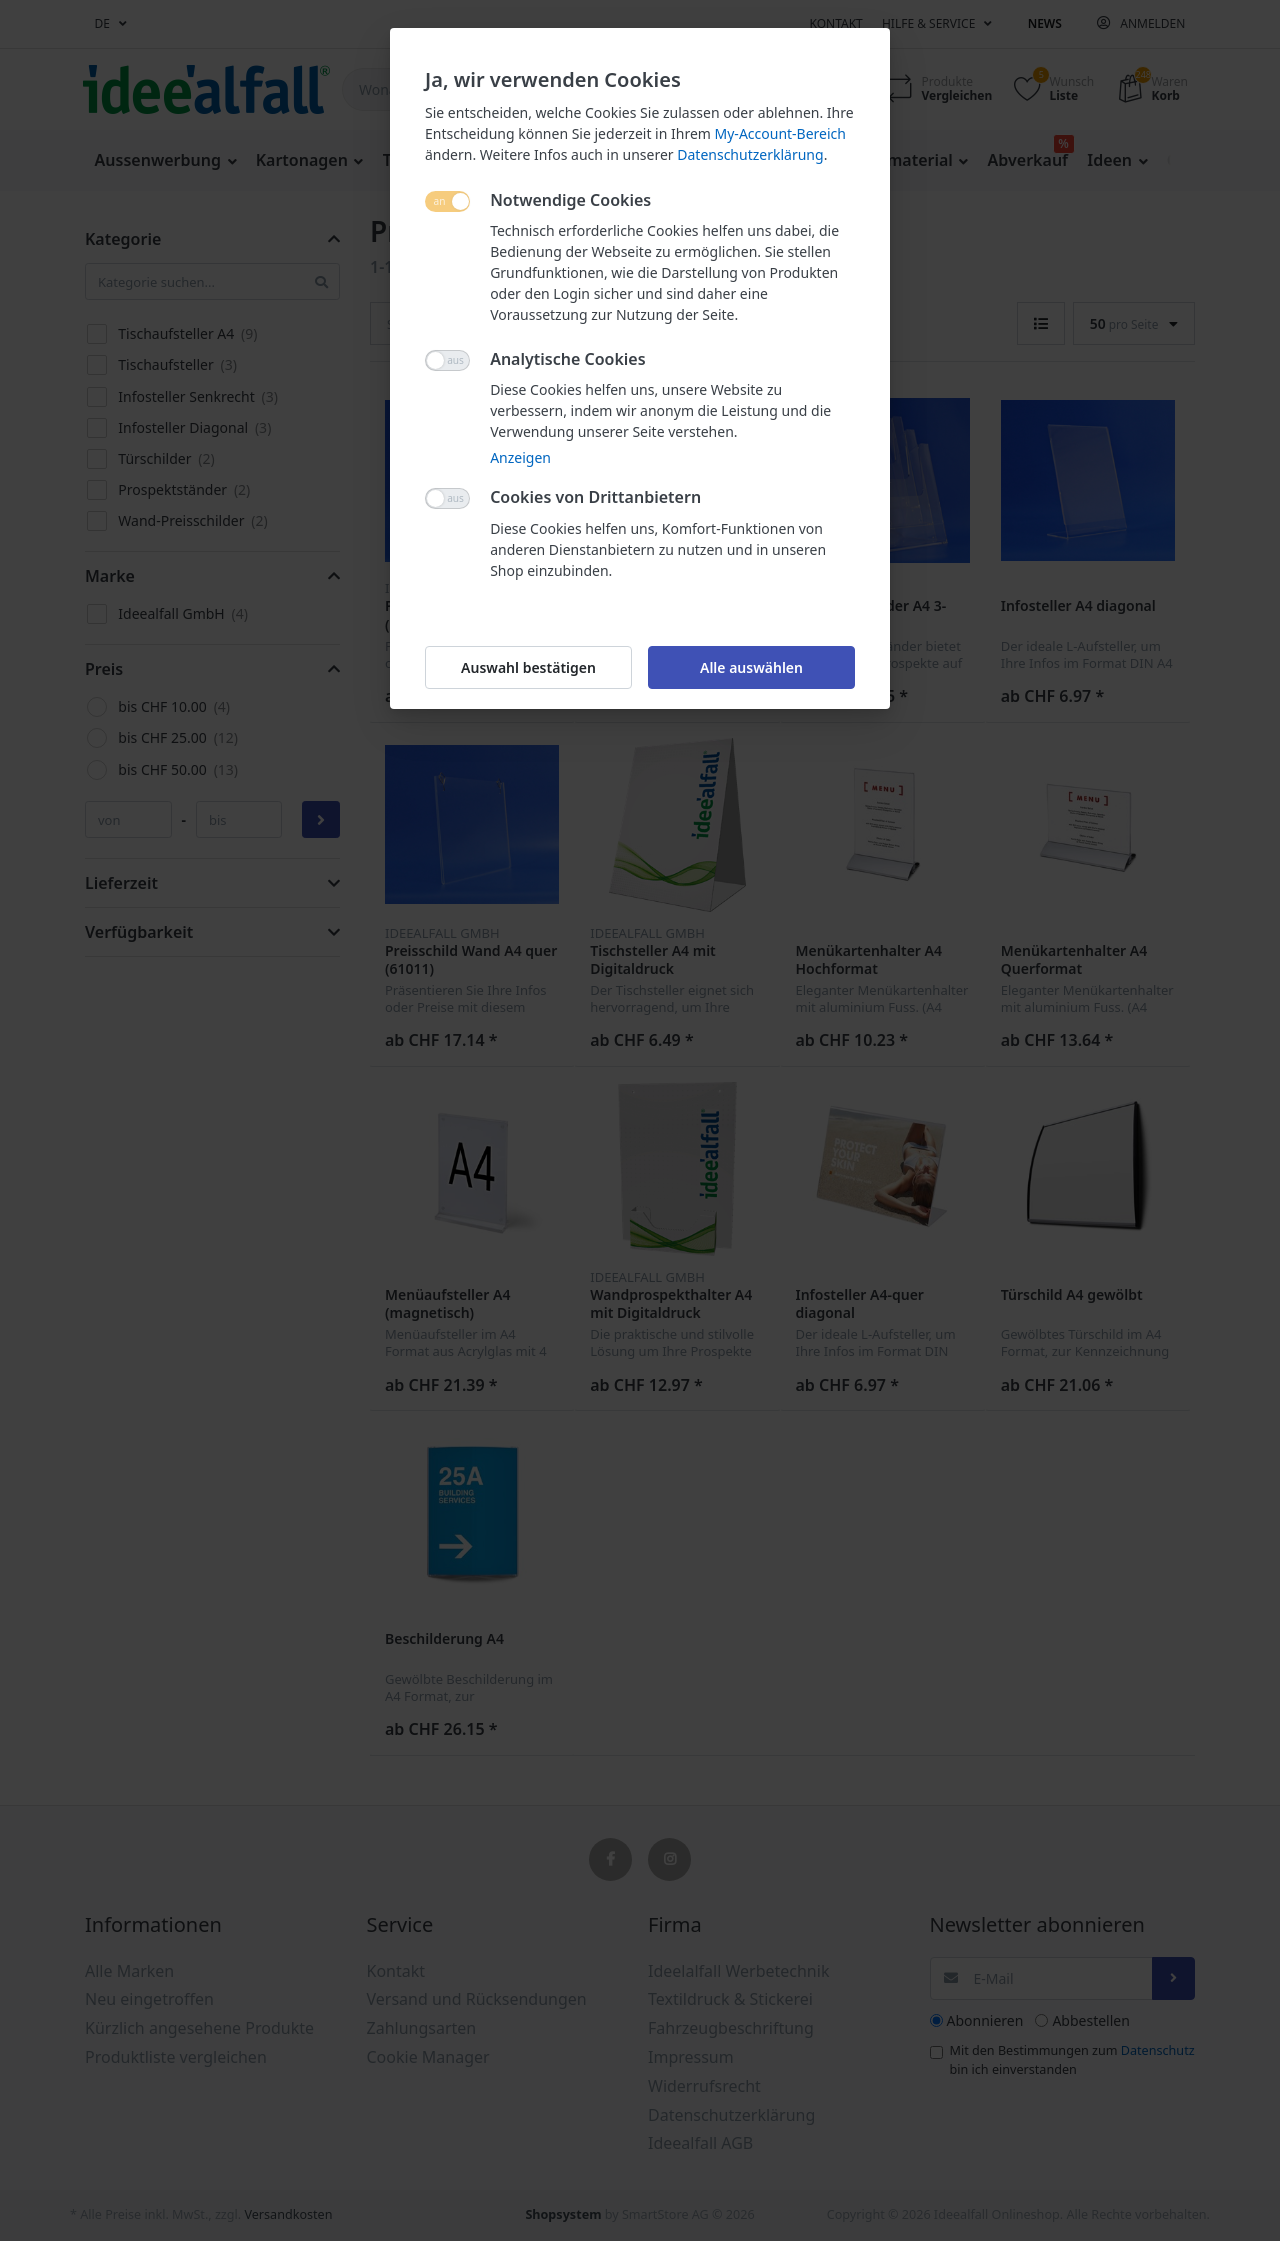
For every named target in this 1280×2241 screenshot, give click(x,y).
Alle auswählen (751, 667)
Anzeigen (520, 457)
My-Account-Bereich (780, 133)
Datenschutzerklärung (750, 154)
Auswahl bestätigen (528, 667)
